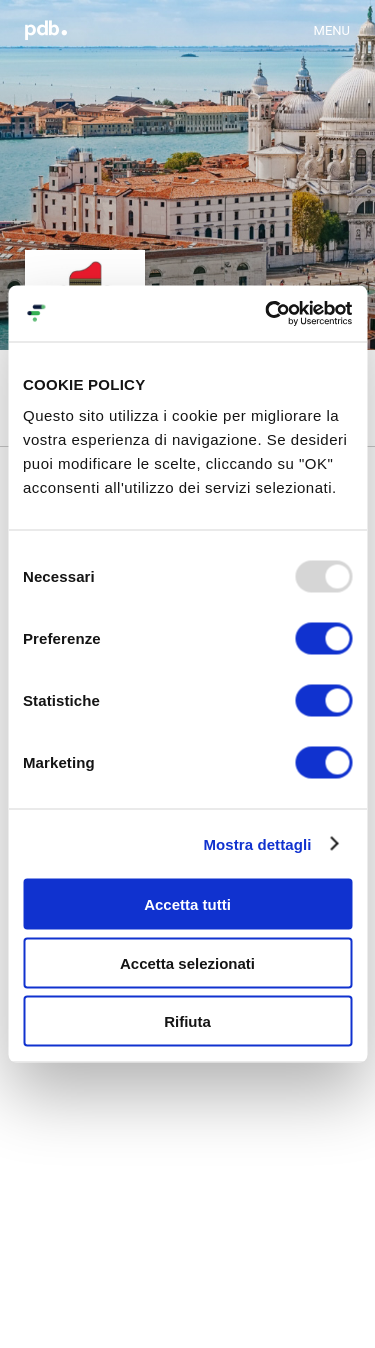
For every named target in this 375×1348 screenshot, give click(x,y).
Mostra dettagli (257, 843)
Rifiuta (187, 1021)
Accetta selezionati (187, 962)
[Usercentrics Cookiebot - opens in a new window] (267, 314)
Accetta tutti (187, 904)
